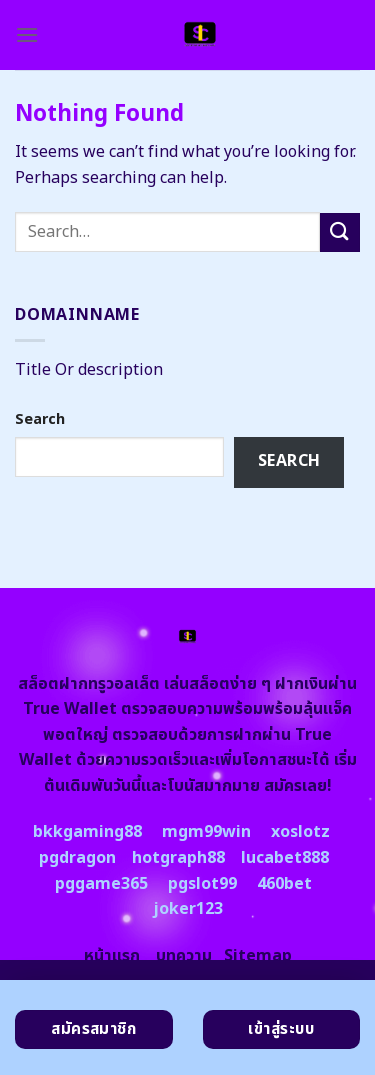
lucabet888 (285, 858)
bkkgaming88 (87, 832)
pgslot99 (202, 884)
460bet (284, 884)
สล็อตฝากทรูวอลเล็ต (89, 684)
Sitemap (258, 956)
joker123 (188, 909)
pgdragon (77, 858)
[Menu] (27, 34)
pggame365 (101, 884)
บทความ (184, 956)
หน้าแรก (112, 956)
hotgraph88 (178, 858)
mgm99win (206, 832)
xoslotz (300, 832)
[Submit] (340, 232)
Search (40, 419)
